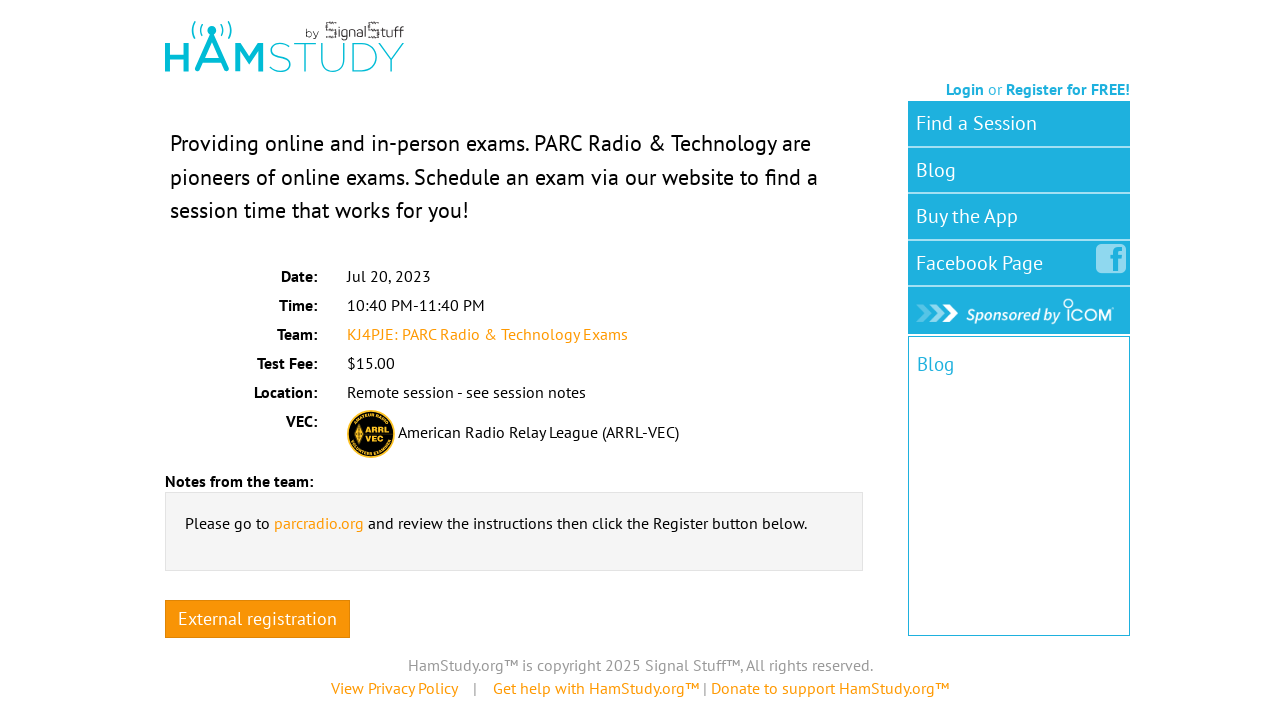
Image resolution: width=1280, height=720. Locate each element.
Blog (936, 170)
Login (965, 89)
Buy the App (967, 216)
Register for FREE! (1068, 89)
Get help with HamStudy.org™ (596, 688)
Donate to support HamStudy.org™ (830, 688)
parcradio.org (319, 523)
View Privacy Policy (394, 688)
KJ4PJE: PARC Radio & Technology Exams (487, 334)
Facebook (983, 259)
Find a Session (976, 123)
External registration (257, 618)
